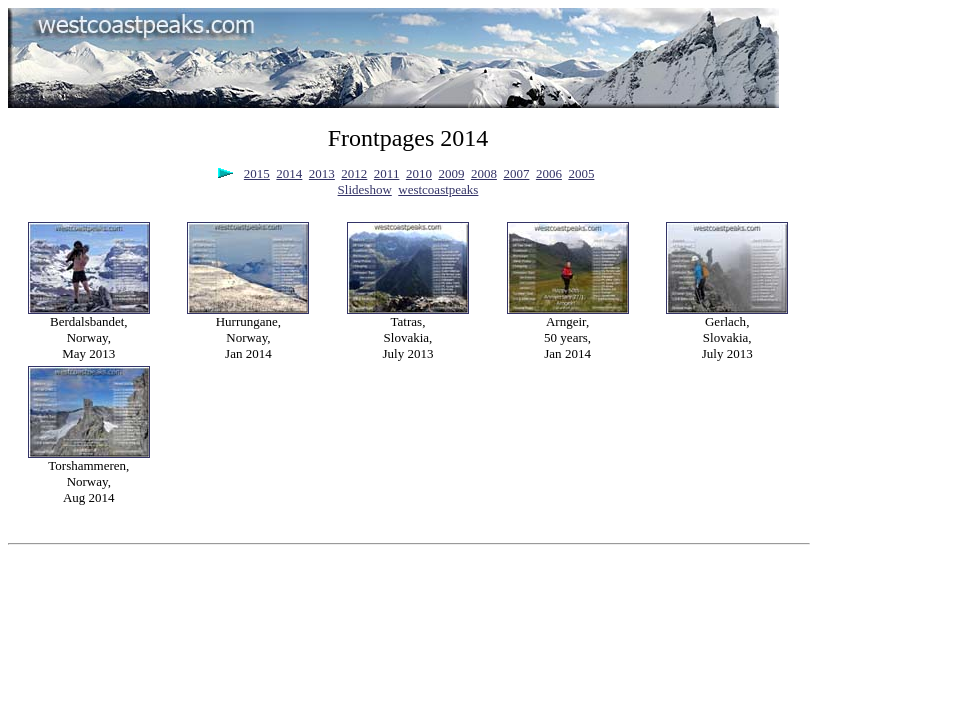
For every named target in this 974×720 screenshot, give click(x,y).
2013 (322, 173)
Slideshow (365, 189)
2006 (549, 173)
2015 (257, 173)
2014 (289, 173)
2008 (484, 173)
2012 (354, 173)
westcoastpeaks (438, 189)
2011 (387, 173)
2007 (516, 173)
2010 (419, 173)
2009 (451, 173)
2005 (581, 173)
